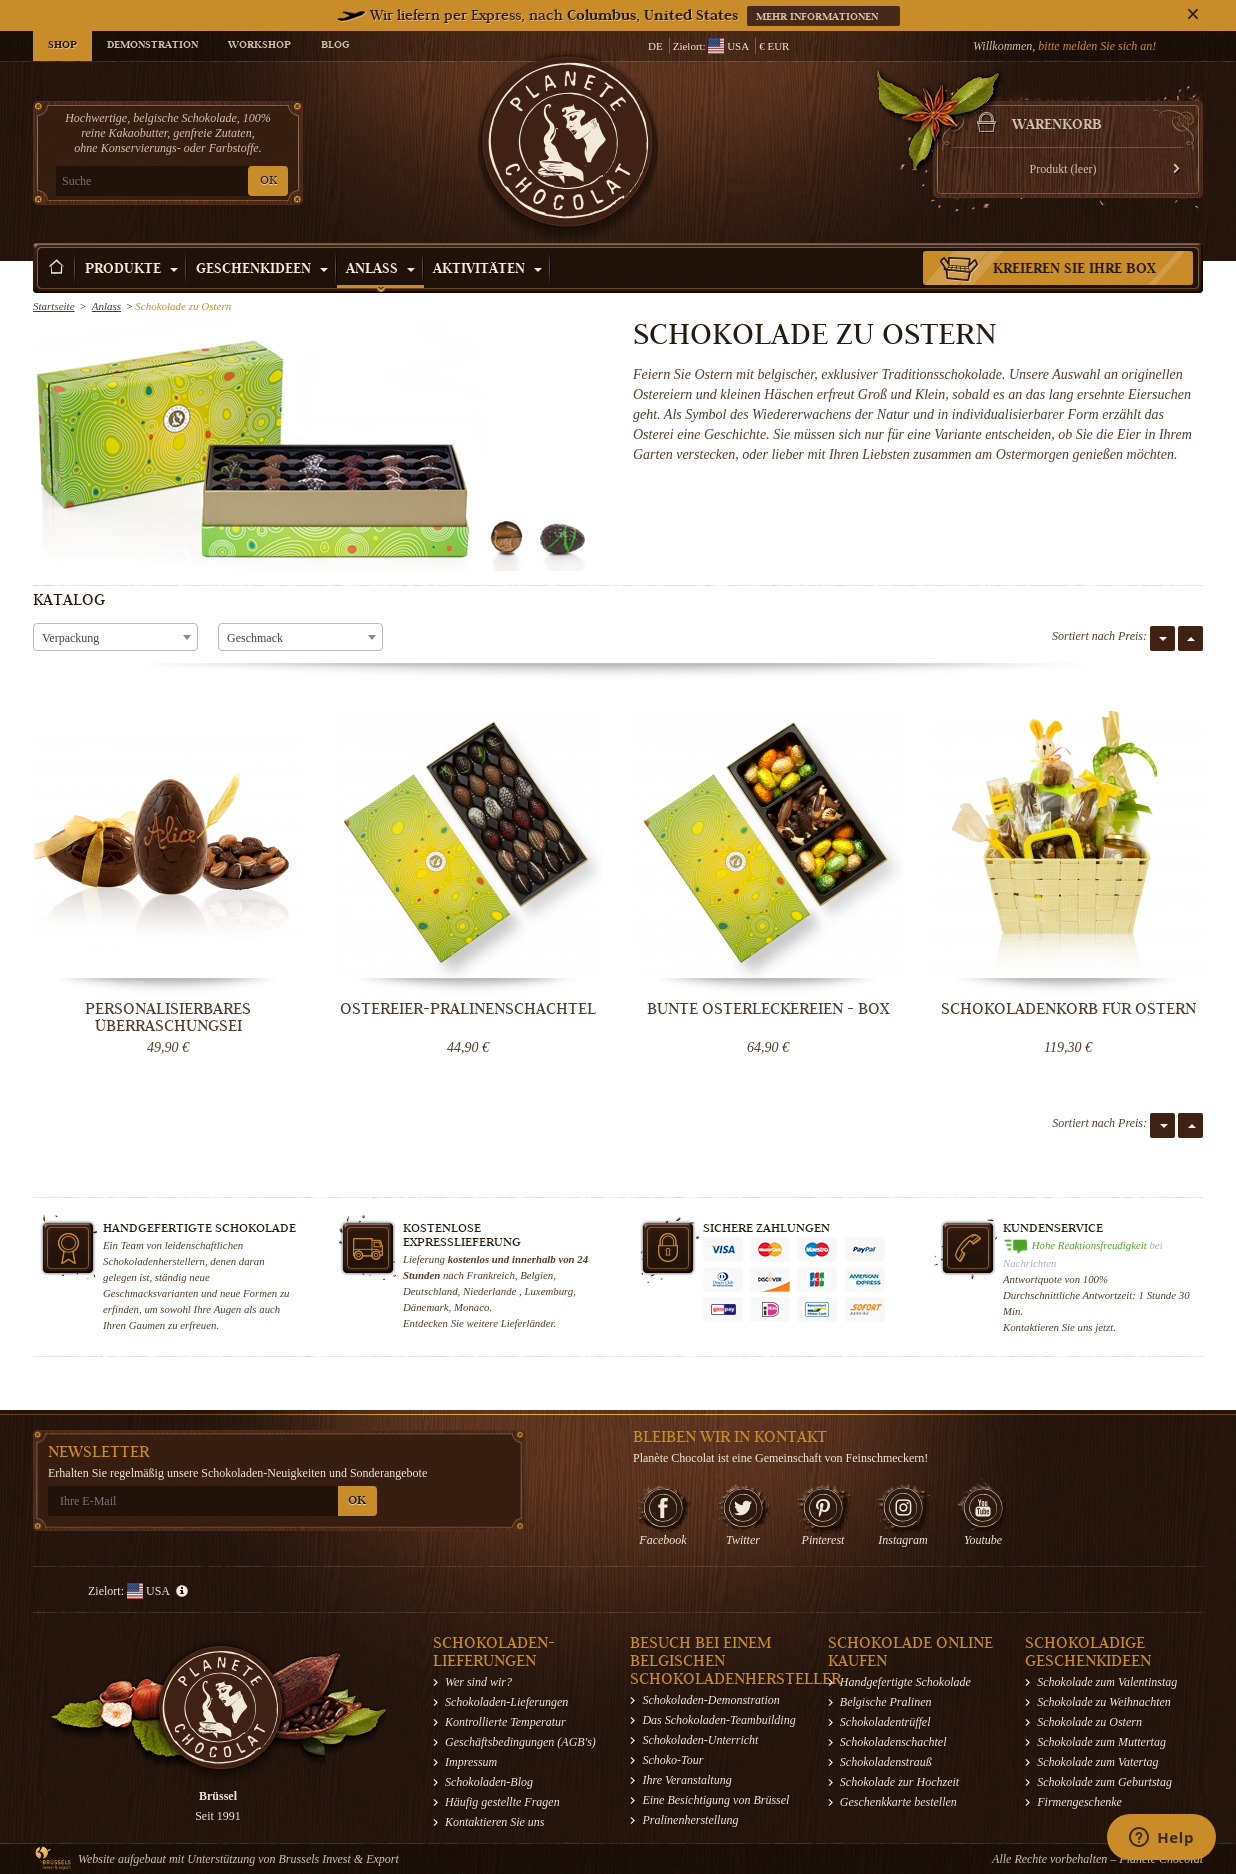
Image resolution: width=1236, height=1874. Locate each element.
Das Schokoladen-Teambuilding (718, 1720)
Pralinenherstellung (690, 1820)
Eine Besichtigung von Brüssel (715, 1800)
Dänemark (426, 1307)
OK (268, 181)
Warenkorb (1057, 126)
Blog (335, 46)
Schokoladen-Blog (489, 1782)
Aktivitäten (487, 270)
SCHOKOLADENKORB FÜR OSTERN (1068, 1009)
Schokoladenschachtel (893, 1742)
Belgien (536, 1275)
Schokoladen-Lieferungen (506, 1702)
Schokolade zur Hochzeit (899, 1782)
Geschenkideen (262, 270)
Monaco (471, 1307)
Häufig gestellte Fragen (502, 1802)
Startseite (54, 306)
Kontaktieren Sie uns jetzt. (1059, 1327)
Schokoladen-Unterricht (700, 1740)
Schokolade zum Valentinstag (1107, 1682)
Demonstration (152, 46)
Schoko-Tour (672, 1760)
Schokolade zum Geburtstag (1104, 1782)
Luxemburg (548, 1291)
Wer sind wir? (478, 1682)
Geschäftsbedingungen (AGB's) (520, 1742)
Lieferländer (527, 1323)
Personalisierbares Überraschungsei (168, 1017)
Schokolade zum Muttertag (1101, 1742)
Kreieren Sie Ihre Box (1074, 270)
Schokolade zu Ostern (1089, 1722)
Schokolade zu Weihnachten (1104, 1702)
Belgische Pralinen (886, 1702)
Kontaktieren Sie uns (495, 1822)
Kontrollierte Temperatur (505, 1722)
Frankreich (491, 1275)
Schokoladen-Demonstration (710, 1700)
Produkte (131, 270)
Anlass (380, 270)
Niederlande (491, 1291)
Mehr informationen (818, 17)
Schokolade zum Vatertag (1097, 1762)
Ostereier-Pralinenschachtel (468, 1009)
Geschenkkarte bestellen (898, 1802)
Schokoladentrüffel (885, 1722)
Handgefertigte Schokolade (905, 1682)
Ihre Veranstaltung (686, 1780)
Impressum (471, 1762)
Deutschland (430, 1291)
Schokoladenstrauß (886, 1762)
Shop (62, 46)
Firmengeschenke (1079, 1802)
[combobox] (115, 637)
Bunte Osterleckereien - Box (768, 1009)
